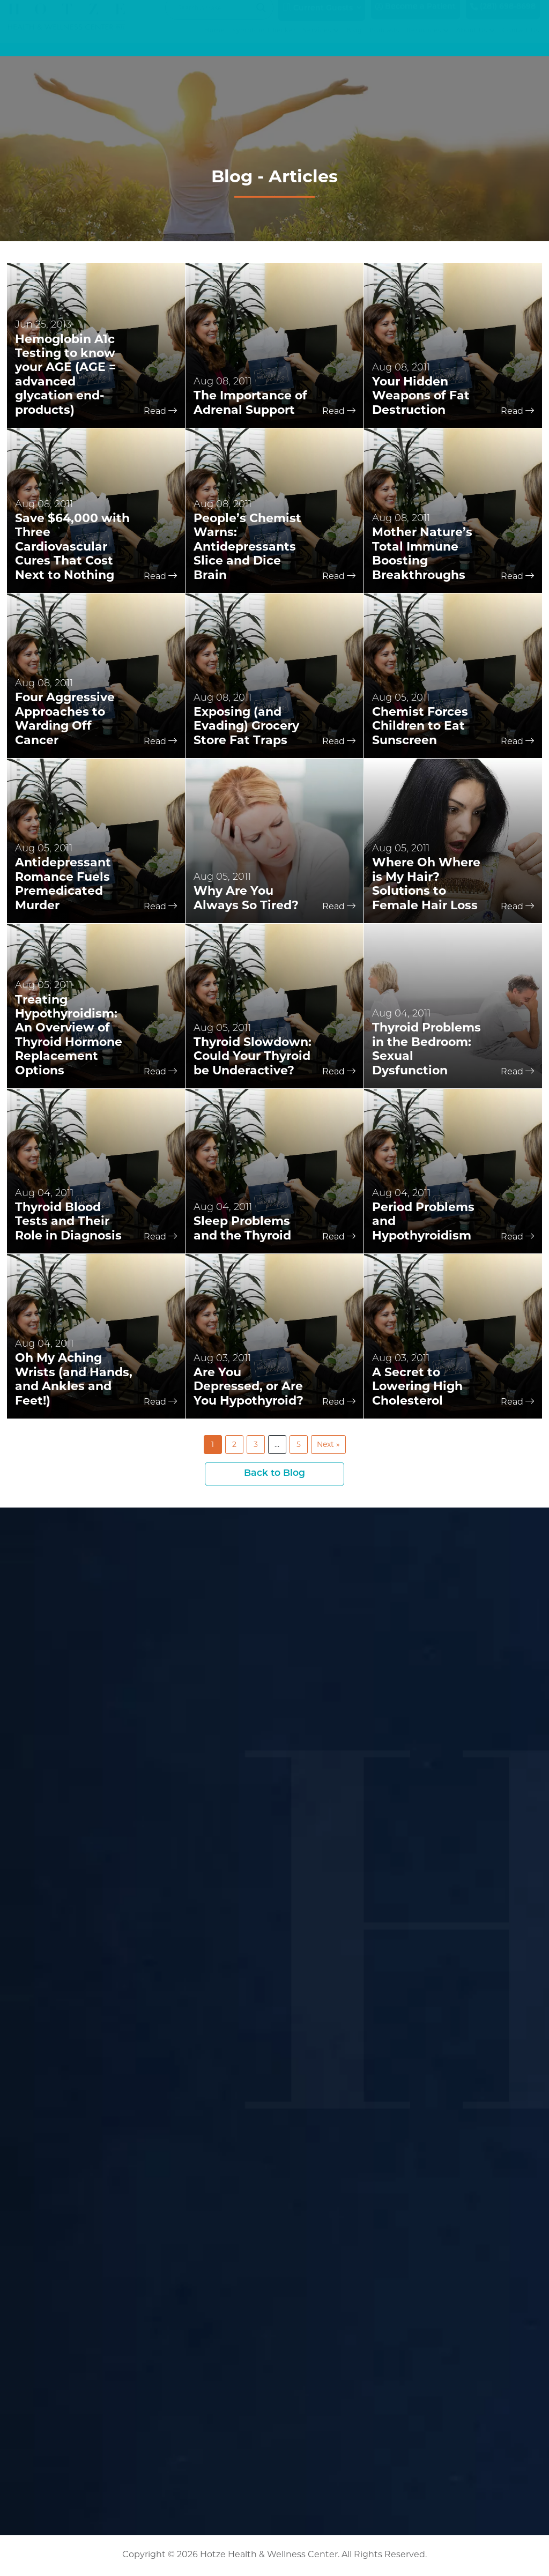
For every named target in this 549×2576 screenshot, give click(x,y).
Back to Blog (275, 1474)
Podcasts (385, 42)
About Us (476, 42)
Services (321, 42)
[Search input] (214, 18)
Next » (328, 1444)
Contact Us (521, 42)
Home (215, 42)
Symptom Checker (264, 42)
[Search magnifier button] (261, 18)
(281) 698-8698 (503, 17)
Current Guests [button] (318, 18)
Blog (355, 42)
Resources (428, 42)
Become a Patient (415, 17)
